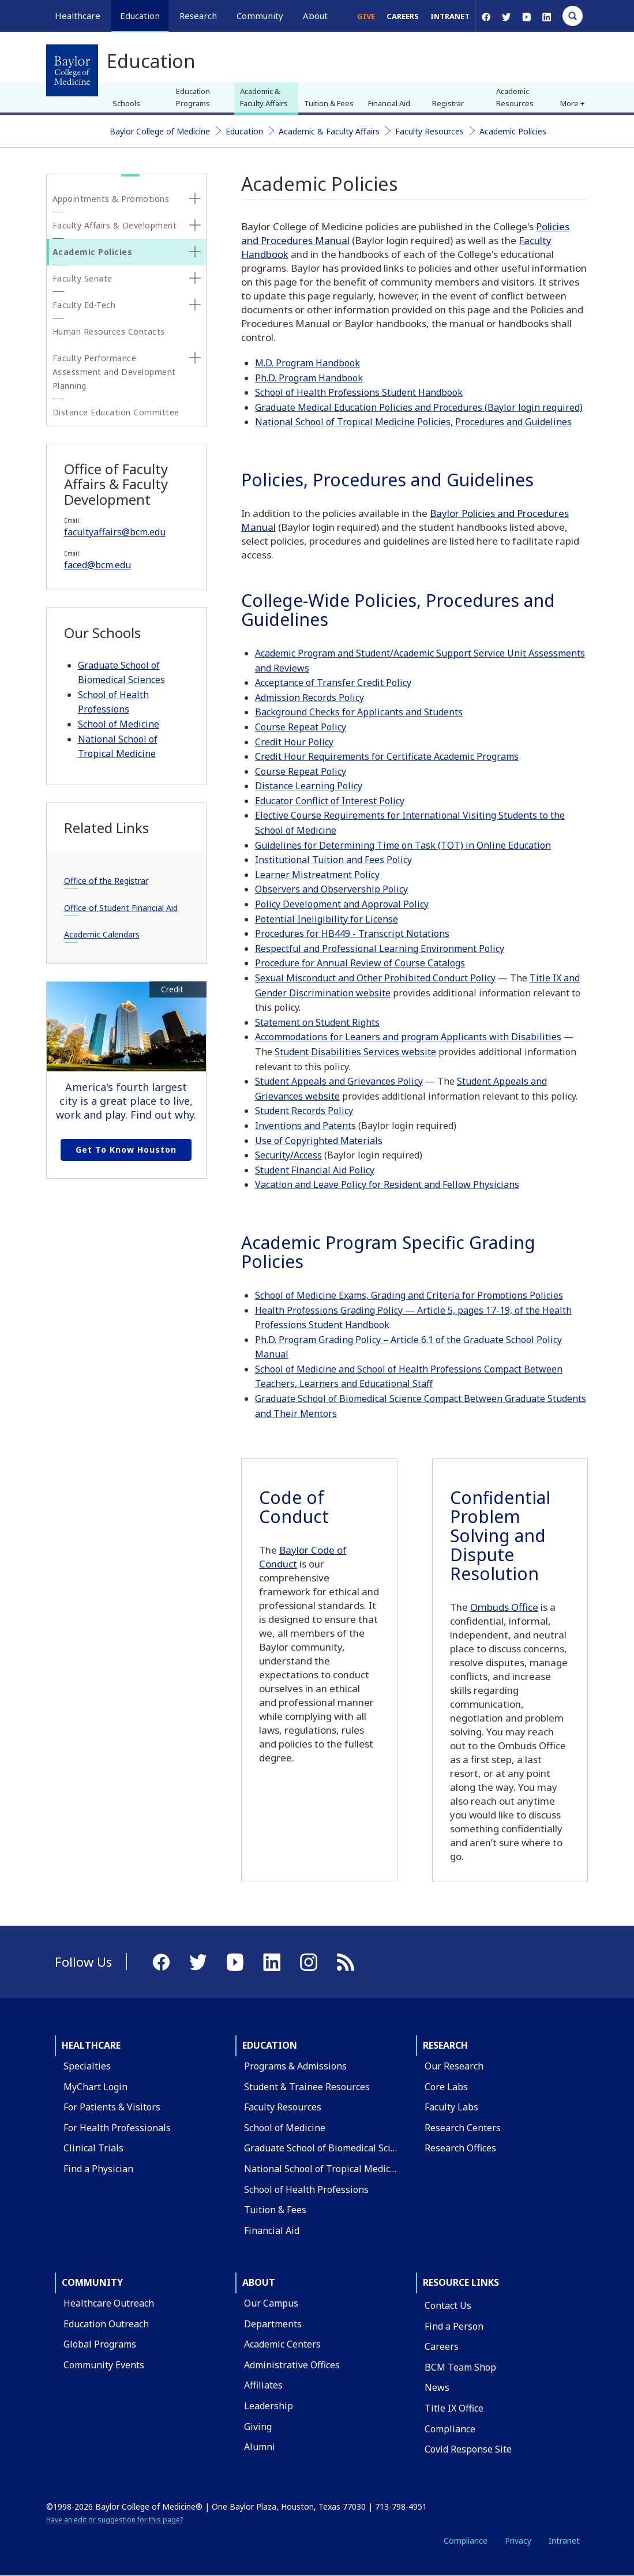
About (258, 2282)
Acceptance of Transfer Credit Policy (333, 682)
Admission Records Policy (309, 697)
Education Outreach (106, 2324)
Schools (126, 103)
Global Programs (99, 2344)
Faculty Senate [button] (82, 278)
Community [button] (260, 15)
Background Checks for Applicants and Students (359, 712)
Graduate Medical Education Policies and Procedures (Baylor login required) (419, 407)
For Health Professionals (117, 2127)
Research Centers (463, 2127)
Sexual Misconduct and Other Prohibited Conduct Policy (375, 978)
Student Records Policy (304, 1110)
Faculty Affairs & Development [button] (114, 225)
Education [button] (140, 15)
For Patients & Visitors (111, 2107)
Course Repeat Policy (300, 727)
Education (244, 131)
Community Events (103, 2364)
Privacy (518, 2540)
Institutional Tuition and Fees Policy (333, 859)
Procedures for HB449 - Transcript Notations (352, 933)
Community (92, 2282)
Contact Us (448, 2305)
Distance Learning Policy (308, 785)
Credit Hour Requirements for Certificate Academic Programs (387, 756)
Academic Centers (282, 2344)
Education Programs (193, 97)
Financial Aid (389, 103)
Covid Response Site (468, 2449)
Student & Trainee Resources (307, 2086)
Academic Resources (515, 97)
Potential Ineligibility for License (326, 919)
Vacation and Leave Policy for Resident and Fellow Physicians (387, 1184)
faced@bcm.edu (97, 564)
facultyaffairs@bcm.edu (115, 532)
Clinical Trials (93, 2148)
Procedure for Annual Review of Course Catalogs (360, 963)
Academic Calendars (102, 934)
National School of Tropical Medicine (324, 2168)
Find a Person (454, 2326)
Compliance (450, 2429)
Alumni (259, 2446)
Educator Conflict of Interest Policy (329, 800)
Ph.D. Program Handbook (309, 378)
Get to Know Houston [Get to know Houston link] (126, 1149)
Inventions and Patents (305, 1125)
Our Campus (271, 2303)
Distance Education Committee (115, 412)
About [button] (315, 15)
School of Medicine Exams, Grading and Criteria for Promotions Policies (409, 1295)
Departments (273, 2324)
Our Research (454, 2066)
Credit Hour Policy (294, 742)
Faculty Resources (429, 131)
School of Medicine (118, 724)
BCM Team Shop (460, 2367)
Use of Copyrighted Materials (318, 1140)
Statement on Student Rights (317, 1022)
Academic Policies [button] (92, 251)
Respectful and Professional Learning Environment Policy (379, 948)
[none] (195, 198)
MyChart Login (95, 2086)
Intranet (450, 16)
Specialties (87, 2066)
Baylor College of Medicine (160, 131)
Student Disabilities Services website (355, 1051)
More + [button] (572, 103)
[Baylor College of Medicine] (72, 70)
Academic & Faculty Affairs (264, 97)
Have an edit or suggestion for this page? (114, 2520)
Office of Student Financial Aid (121, 907)
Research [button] (198, 15)
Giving (258, 2426)
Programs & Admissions (295, 2066)
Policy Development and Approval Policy (342, 904)
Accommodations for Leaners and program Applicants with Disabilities (408, 1036)
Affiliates (263, 2385)
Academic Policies (512, 131)
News (437, 2387)
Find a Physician (98, 2168)
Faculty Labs (451, 2107)
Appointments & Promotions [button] (111, 198)
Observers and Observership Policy (331, 889)
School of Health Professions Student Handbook (359, 392)
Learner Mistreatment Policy (317, 874)
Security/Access (288, 1155)
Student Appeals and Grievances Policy (339, 1081)
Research (445, 2045)
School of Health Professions (306, 2189)
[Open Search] (572, 16)
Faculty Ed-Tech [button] (84, 304)
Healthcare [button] (77, 15)
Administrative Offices (292, 2364)
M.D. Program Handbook (307, 363)
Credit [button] (172, 989)
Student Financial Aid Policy (314, 1170)
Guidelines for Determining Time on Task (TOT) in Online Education (403, 845)
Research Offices (460, 2148)
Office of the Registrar (106, 880)
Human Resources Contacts (108, 331)
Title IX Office (454, 2408)
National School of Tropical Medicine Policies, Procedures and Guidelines (413, 421)
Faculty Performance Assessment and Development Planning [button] (114, 372)
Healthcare (91, 2045)
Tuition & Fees (329, 103)
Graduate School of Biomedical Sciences (329, 2148)
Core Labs (446, 2086)
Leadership (268, 2405)
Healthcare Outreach (108, 2303)
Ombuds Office (504, 1607)
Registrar (448, 103)
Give (366, 16)
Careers (403, 16)
